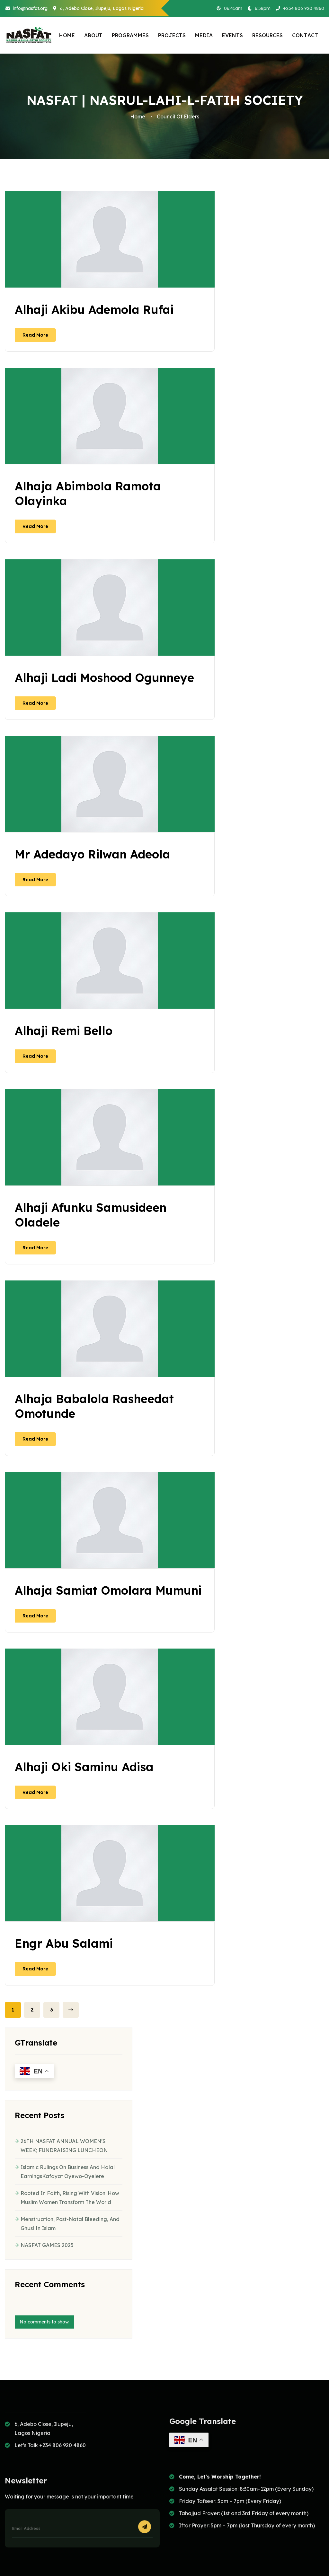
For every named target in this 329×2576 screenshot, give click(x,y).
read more (35, 335)
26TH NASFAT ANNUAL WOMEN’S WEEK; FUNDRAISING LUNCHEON (64, 2145)
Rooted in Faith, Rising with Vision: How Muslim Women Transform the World (70, 2197)
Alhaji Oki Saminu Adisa (84, 1767)
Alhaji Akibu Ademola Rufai (94, 309)
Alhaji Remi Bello (63, 1030)
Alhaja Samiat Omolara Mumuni (108, 1590)
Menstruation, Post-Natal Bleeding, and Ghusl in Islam (70, 2223)
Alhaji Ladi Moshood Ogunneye (104, 677)
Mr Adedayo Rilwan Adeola (92, 854)
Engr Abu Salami (64, 1943)
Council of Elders (178, 116)
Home (139, 116)
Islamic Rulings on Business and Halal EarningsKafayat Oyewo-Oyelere (68, 2171)
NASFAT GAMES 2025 (47, 2245)
